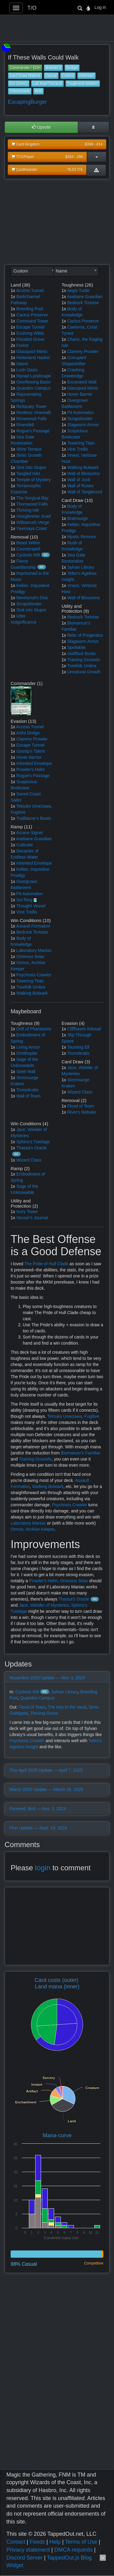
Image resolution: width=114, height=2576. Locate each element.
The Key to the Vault (67, 1707)
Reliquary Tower (31, 406)
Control (68, 76)
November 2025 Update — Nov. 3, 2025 (47, 1677)
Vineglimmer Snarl (33, 516)
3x (13, 363)
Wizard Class (79, 1092)
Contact (15, 2542)
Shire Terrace (29, 449)
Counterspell (28, 548)
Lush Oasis (27, 369)
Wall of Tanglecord (84, 491)
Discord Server (24, 2558)
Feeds (37, 2542)
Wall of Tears (28, 1095)
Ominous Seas (30, 956)
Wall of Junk (78, 479)
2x (13, 345)
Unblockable (20, 91)
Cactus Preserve (32, 314)
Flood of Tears (80, 1106)
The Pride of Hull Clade (46, 1263)
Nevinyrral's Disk (32, 597)
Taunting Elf (78, 1047)
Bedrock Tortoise (83, 302)
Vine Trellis (77, 449)
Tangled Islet (28, 473)
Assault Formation (33, 926)
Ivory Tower (27, 1211)
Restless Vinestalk (33, 412)
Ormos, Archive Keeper (32, 1529)
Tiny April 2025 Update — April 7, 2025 (46, 1770)
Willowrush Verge (32, 522)
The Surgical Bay (32, 497)
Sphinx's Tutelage (33, 1141)
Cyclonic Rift (28, 555)
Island (22, 363)
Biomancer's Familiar (80, 1452)
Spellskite (76, 647)
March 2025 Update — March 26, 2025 (46, 1789)
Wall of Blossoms (83, 473)
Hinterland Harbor (33, 357)
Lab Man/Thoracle (47, 83)
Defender (86, 76)
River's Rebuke (81, 1112)
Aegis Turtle (78, 290)
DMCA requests (73, 2550)
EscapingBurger (27, 102)
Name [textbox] (61, 270)
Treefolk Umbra (81, 665)
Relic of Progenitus (85, 635)
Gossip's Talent (30, 751)
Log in (100, 7)
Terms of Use (81, 2542)
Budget (72, 68)
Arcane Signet (29, 832)
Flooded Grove (30, 339)
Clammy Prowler (82, 351)
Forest (22, 345)
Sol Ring (24, 899)
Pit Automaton (80, 412)
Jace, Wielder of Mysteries (44, 1605)
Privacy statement (28, 2550)
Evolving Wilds (30, 333)
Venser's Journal (32, 1217)
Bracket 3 (53, 68)
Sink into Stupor (31, 467)
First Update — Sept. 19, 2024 (38, 1827)
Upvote (41, 127)
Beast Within (28, 542)
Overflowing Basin (33, 382)
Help (54, 2542)
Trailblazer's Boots (33, 818)
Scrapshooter (29, 603)
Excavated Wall (81, 382)
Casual (51, 76)
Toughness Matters (82, 83)
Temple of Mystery (33, 479)
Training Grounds (83, 659)
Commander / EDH (25, 68)
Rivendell (25, 424)
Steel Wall (26, 1071)
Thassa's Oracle (31, 1147)
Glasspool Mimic (32, 351)
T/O (31, 8)
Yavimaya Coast (31, 528)
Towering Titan (81, 443)
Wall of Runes (80, 485)
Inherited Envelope (34, 763)
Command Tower (32, 321)
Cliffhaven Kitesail (84, 1028)
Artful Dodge (28, 732)
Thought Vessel (31, 905)
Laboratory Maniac (34, 950)
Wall (38, 91)
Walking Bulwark (82, 467)
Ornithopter (27, 1053)
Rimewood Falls (31, 418)
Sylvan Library (80, 567)
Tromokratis (27, 1089)
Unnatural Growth (84, 671)
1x (13, 290)
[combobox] (33, 271)
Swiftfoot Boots (81, 653)
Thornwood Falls (32, 504)
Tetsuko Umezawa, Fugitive (73, 1416)
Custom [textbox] (20, 270)
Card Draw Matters (25, 76)
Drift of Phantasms (33, 1028)
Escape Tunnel (30, 327)
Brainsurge (77, 518)
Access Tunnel (30, 290)
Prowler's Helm (30, 769)
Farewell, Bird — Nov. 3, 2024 (37, 1808)
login (42, 1868)
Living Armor (28, 1047)
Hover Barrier (79, 394)
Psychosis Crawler (33, 974)
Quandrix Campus (33, 388)
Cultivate (24, 844)
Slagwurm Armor (82, 424)
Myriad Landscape (33, 375)
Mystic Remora (81, 536)
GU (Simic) (19, 83)
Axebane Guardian (84, 296)
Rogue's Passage (33, 430)
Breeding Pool (29, 308)
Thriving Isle (27, 510)
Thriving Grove (44, 1713)
